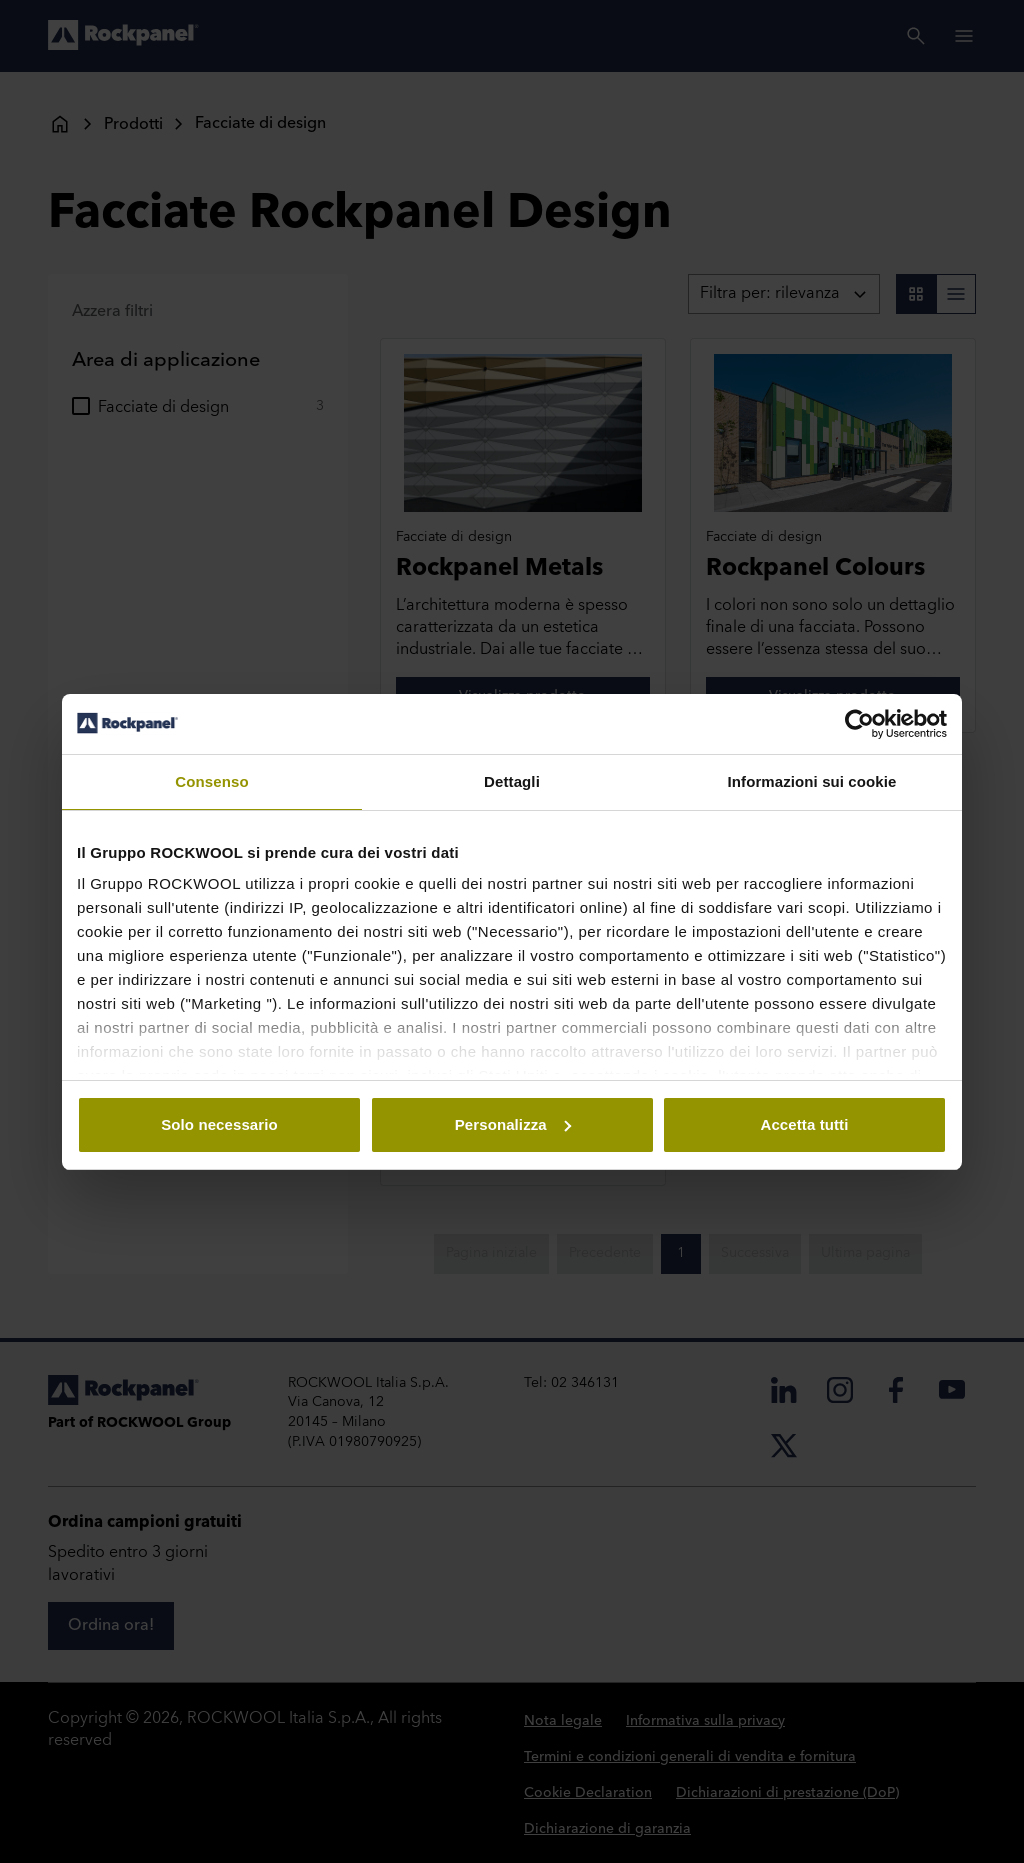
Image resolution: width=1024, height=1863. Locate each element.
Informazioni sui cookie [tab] (812, 781)
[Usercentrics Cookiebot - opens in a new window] (859, 724)
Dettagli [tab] (512, 781)
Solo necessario (219, 1124)
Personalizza (513, 1124)
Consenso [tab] (211, 781)
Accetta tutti (805, 1124)
